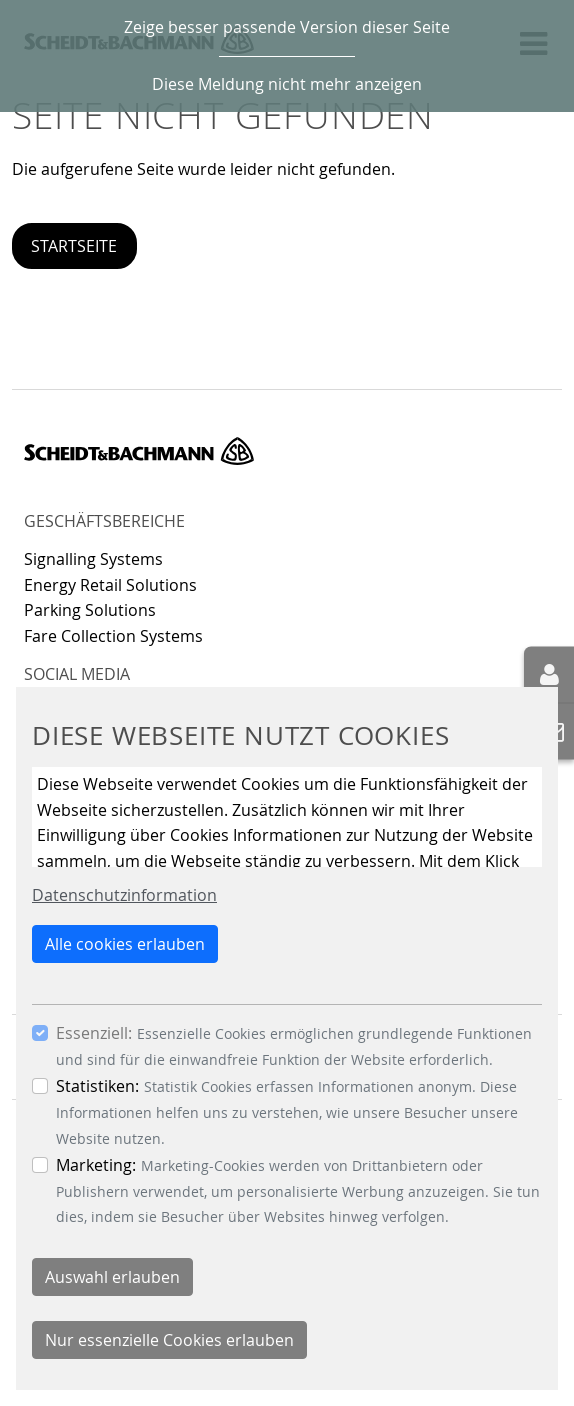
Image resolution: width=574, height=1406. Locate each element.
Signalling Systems (93, 559)
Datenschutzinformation (124, 895)
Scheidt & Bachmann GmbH (139, 451)
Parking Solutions (90, 610)
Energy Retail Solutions (110, 585)
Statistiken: (97, 1086)
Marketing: (96, 1165)
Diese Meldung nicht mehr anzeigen (287, 84)
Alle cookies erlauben (125, 944)
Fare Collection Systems (113, 636)
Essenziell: (94, 1033)
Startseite (74, 246)
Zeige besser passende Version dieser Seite (287, 27)
